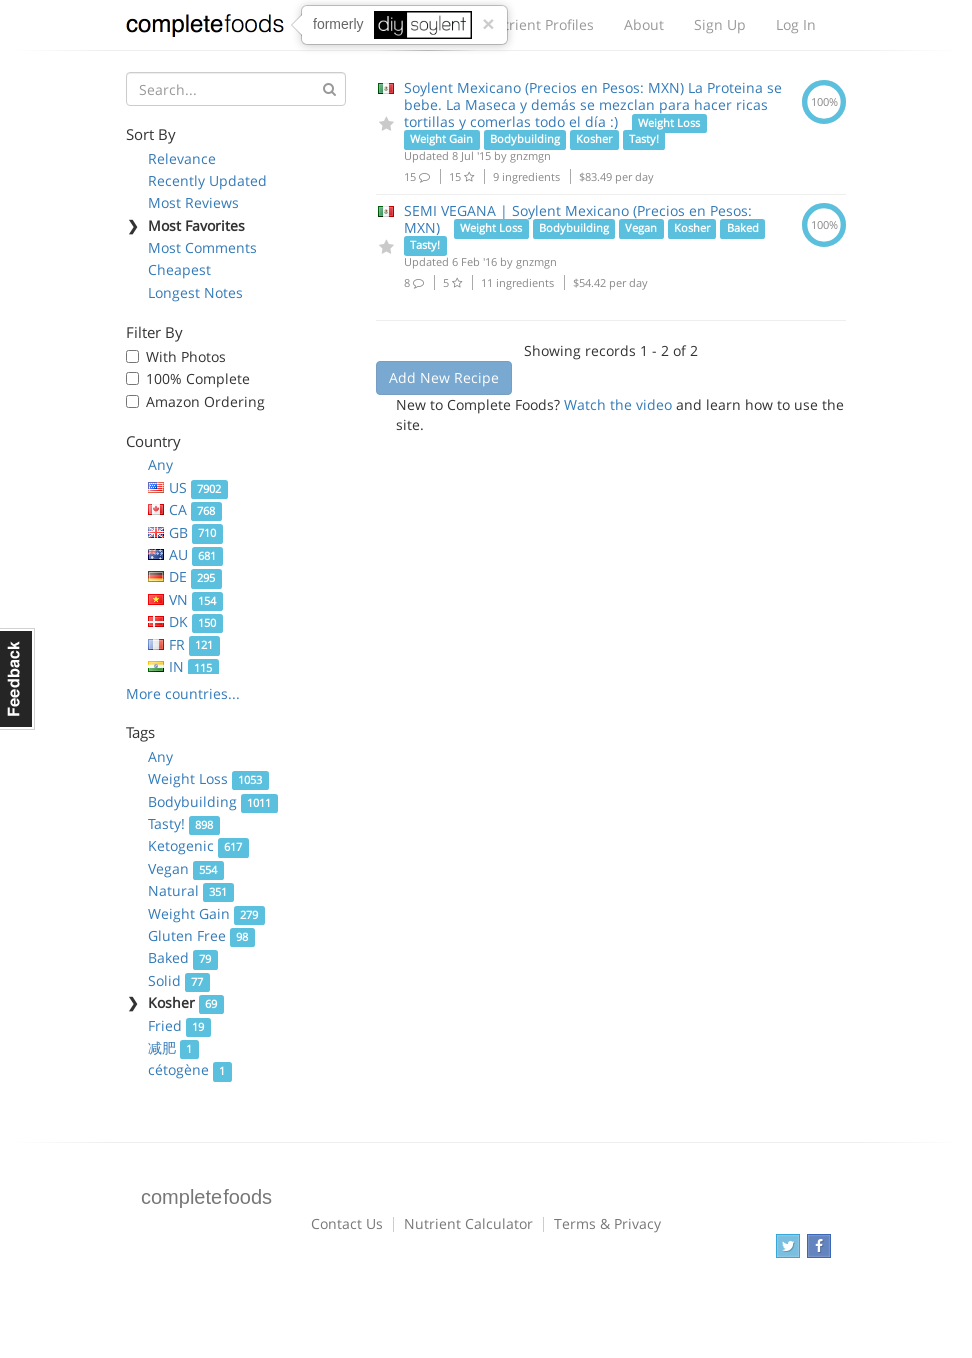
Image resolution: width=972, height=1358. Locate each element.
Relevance (182, 158)
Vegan (186, 868)
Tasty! (184, 823)
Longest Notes (195, 292)
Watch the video (618, 404)
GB (185, 532)
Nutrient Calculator (468, 1223)
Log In (796, 24)
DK (185, 621)
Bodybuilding (213, 801)
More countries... (183, 693)
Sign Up (720, 24)
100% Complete (198, 378)
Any (160, 464)
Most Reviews (193, 202)
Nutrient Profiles (539, 24)
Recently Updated (207, 180)
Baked (183, 957)
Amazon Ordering (205, 401)
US (188, 487)
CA (185, 509)
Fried (179, 1025)
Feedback (17, 679)
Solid (179, 980)
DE (185, 576)
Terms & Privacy (607, 1223)
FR (184, 644)
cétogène (190, 1069)
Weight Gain (206, 913)
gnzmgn (530, 155)
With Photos (186, 356)
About (644, 24)
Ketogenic (198, 845)
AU (185, 554)
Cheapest (179, 269)
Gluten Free (201, 935)
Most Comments (202, 247)
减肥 (173, 1047)
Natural (191, 890)
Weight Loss (208, 778)
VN (185, 599)
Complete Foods (205, 29)
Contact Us (347, 1223)
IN (183, 666)
